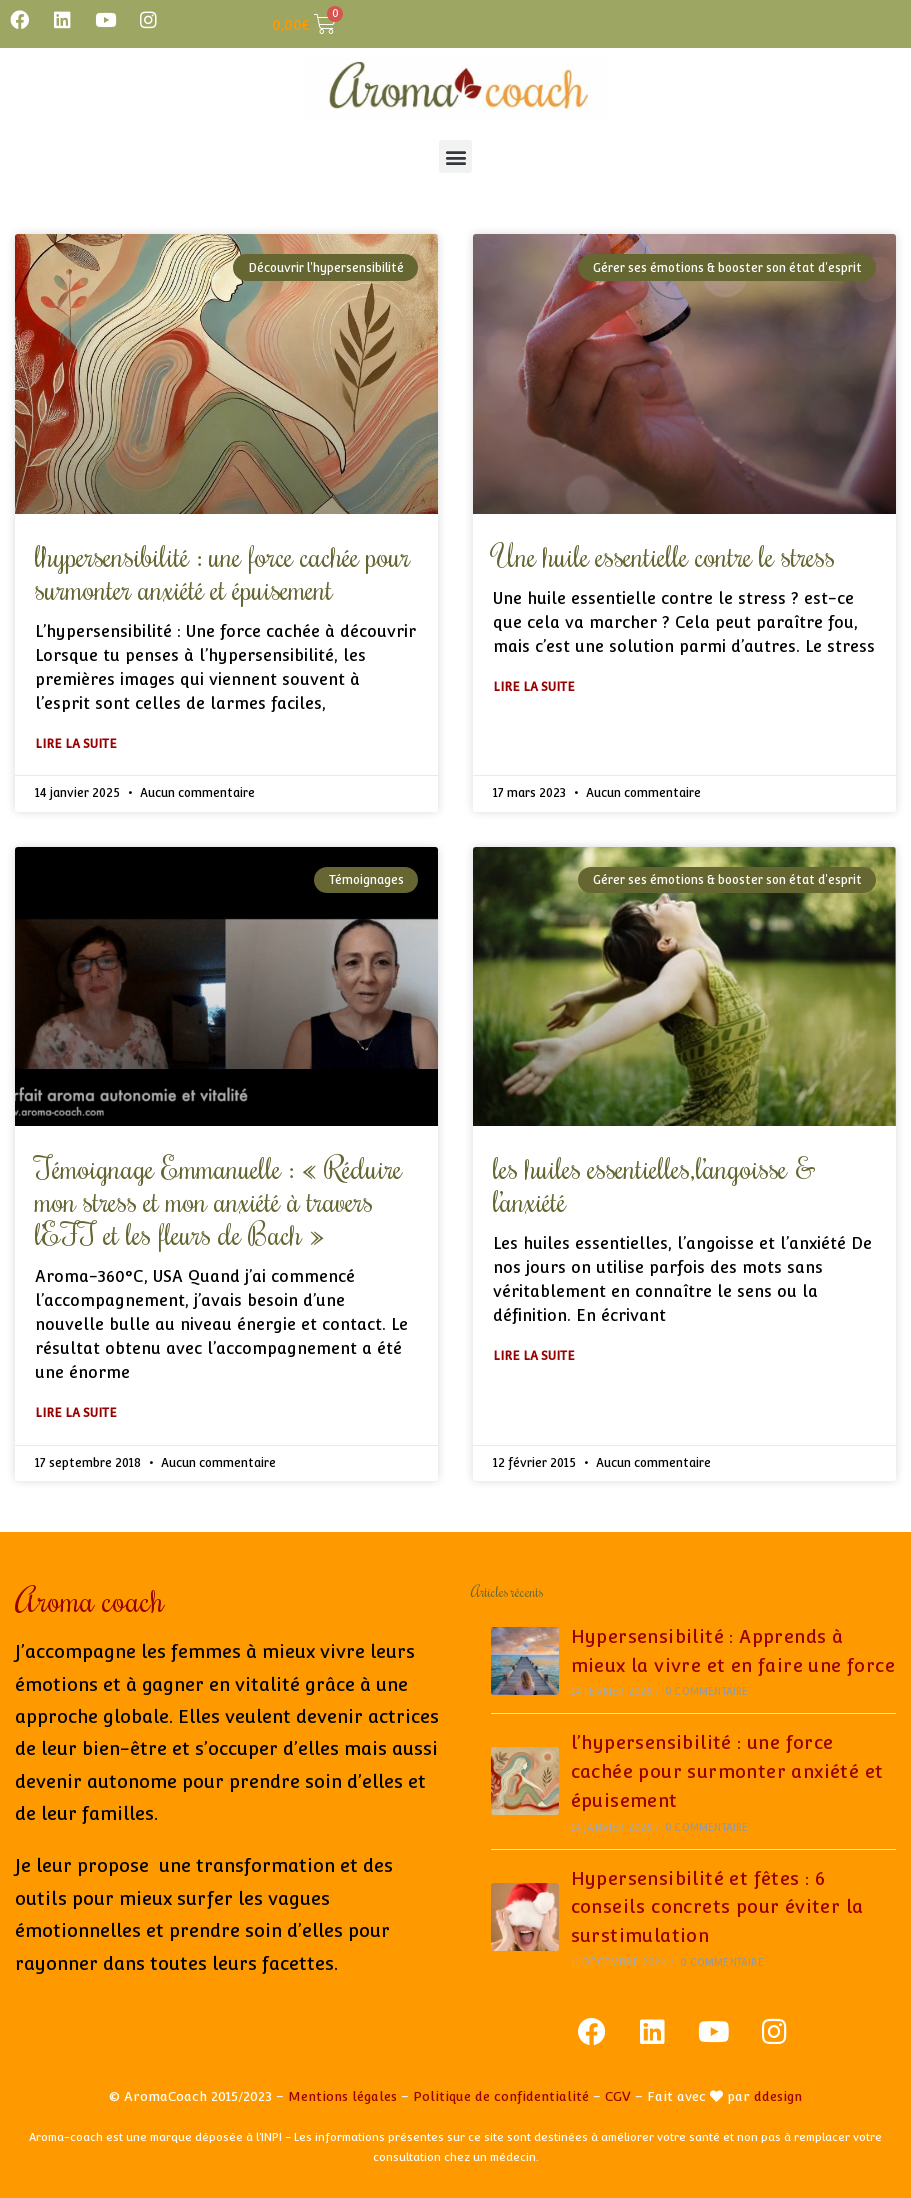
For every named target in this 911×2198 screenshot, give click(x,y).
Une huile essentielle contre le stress (664, 555)
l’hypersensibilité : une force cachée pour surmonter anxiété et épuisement (222, 572)
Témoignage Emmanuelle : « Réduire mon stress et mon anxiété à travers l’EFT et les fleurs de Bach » (218, 1200)
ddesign (778, 2096)
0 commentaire (707, 1691)
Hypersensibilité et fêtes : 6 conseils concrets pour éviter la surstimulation (717, 1907)
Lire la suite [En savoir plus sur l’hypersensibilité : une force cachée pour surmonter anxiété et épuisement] (76, 744)
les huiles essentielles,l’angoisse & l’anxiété (654, 1184)
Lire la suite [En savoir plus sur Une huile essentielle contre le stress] (534, 687)
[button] (455, 156)
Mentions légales (342, 2096)
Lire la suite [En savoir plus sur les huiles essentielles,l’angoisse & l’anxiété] (534, 1356)
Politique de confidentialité (501, 2096)
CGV (618, 2096)
